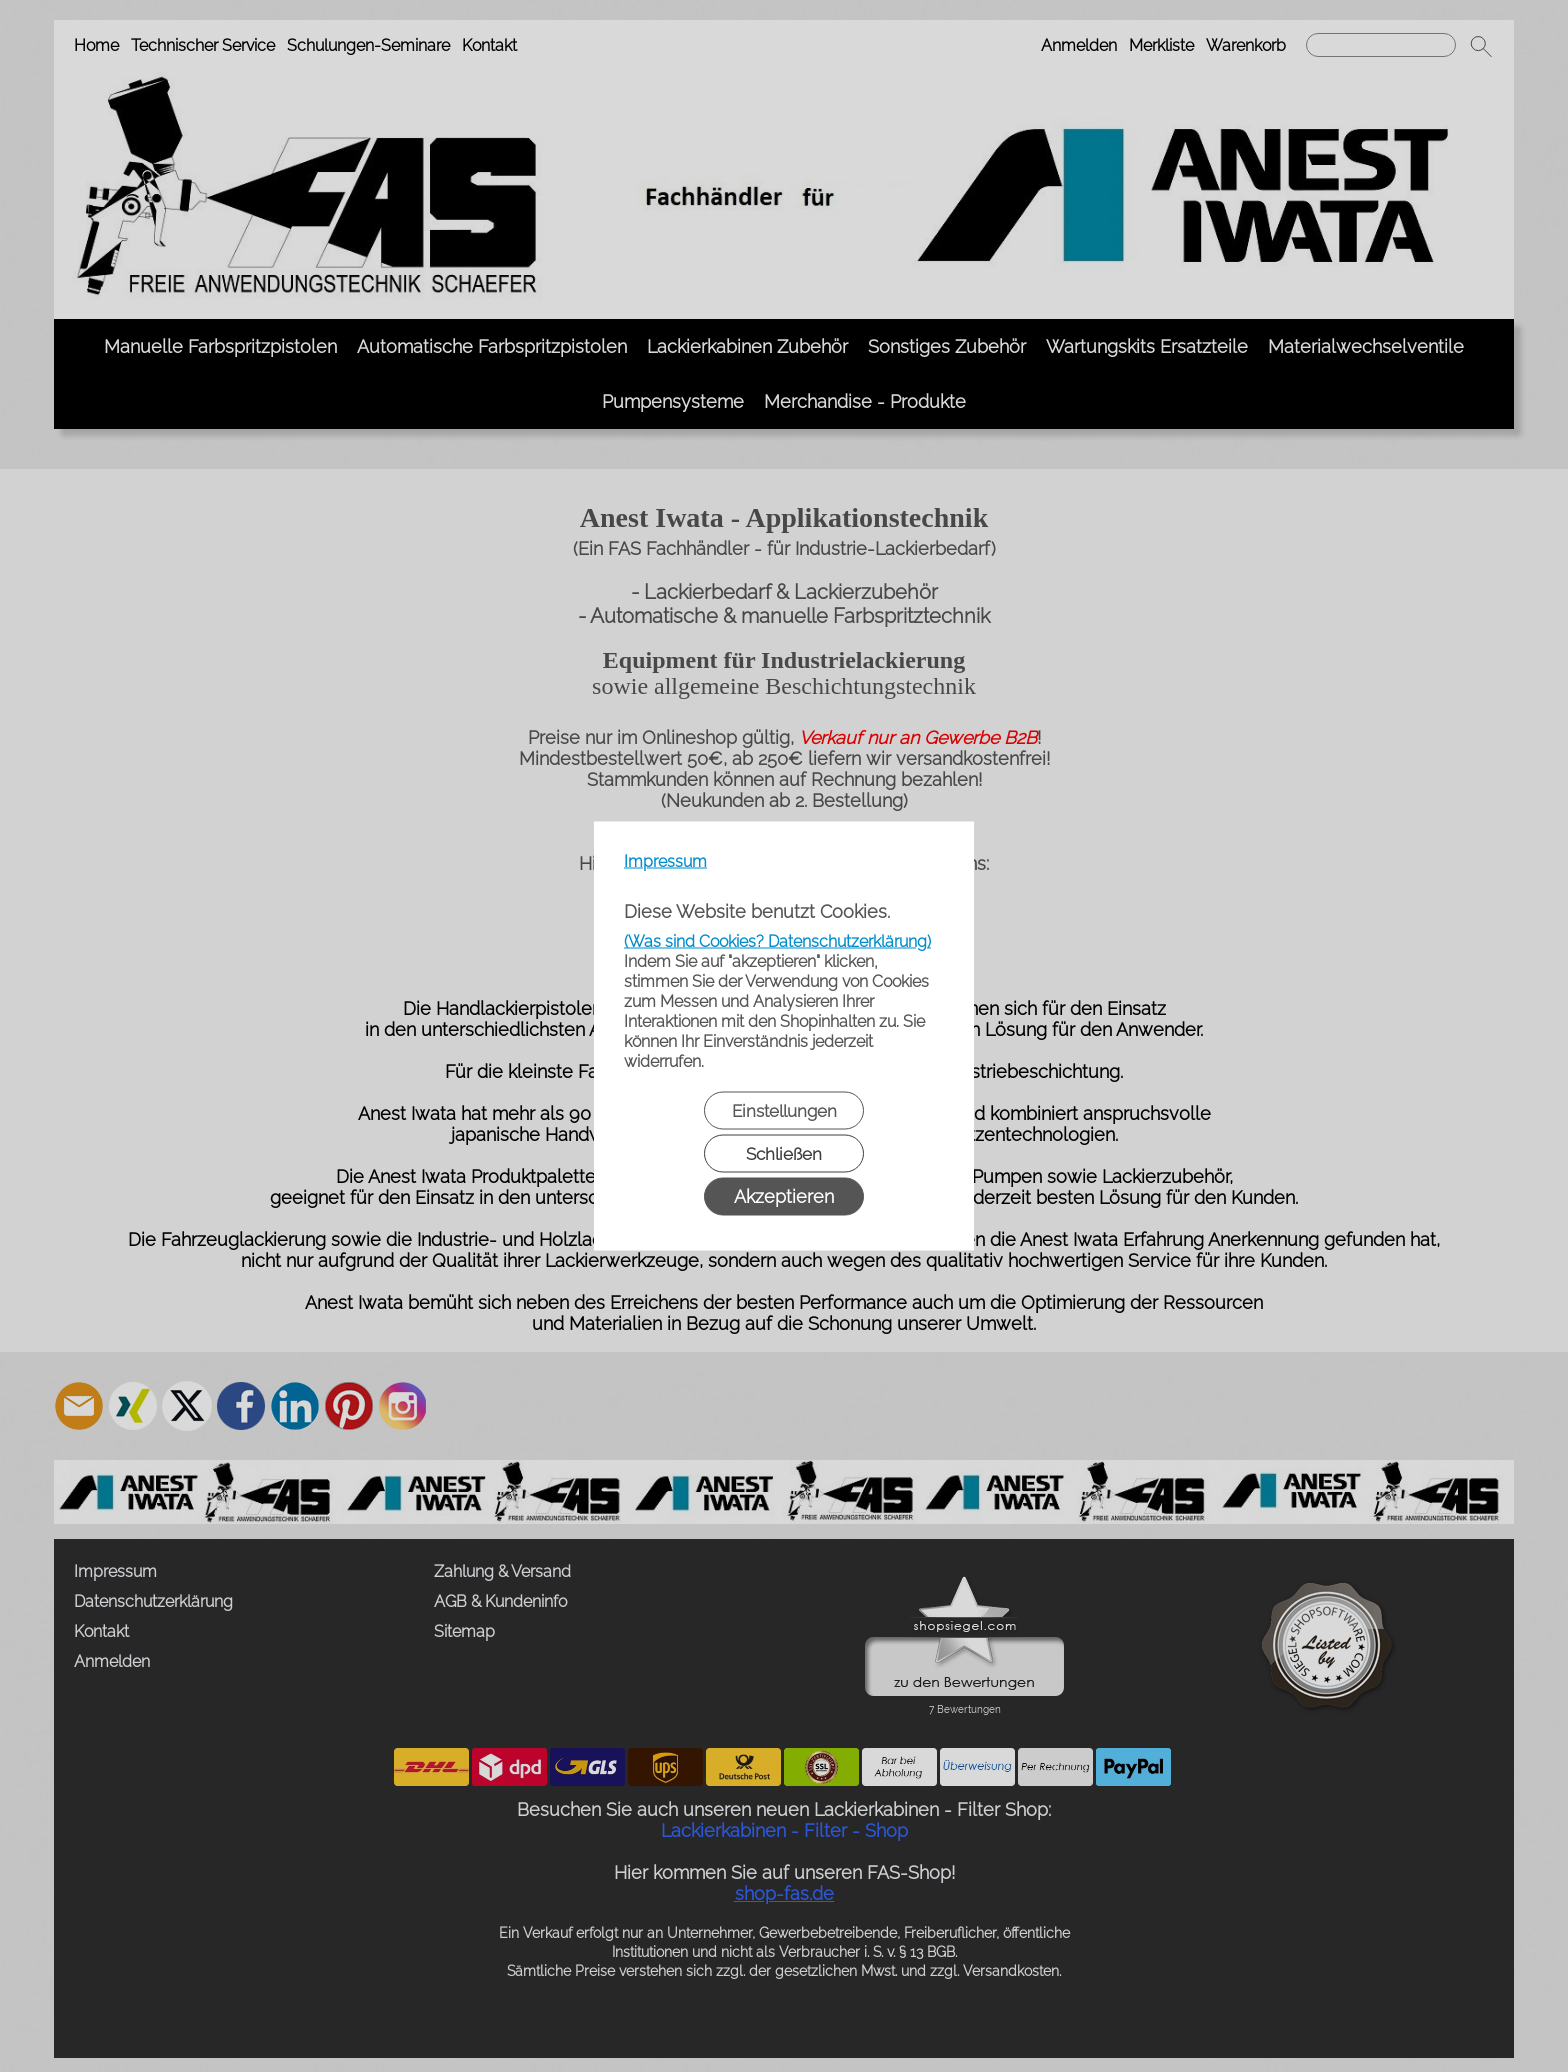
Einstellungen (784, 1111)
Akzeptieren (784, 1196)
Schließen (784, 1154)
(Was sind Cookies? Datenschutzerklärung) (777, 941)
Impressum (665, 861)
